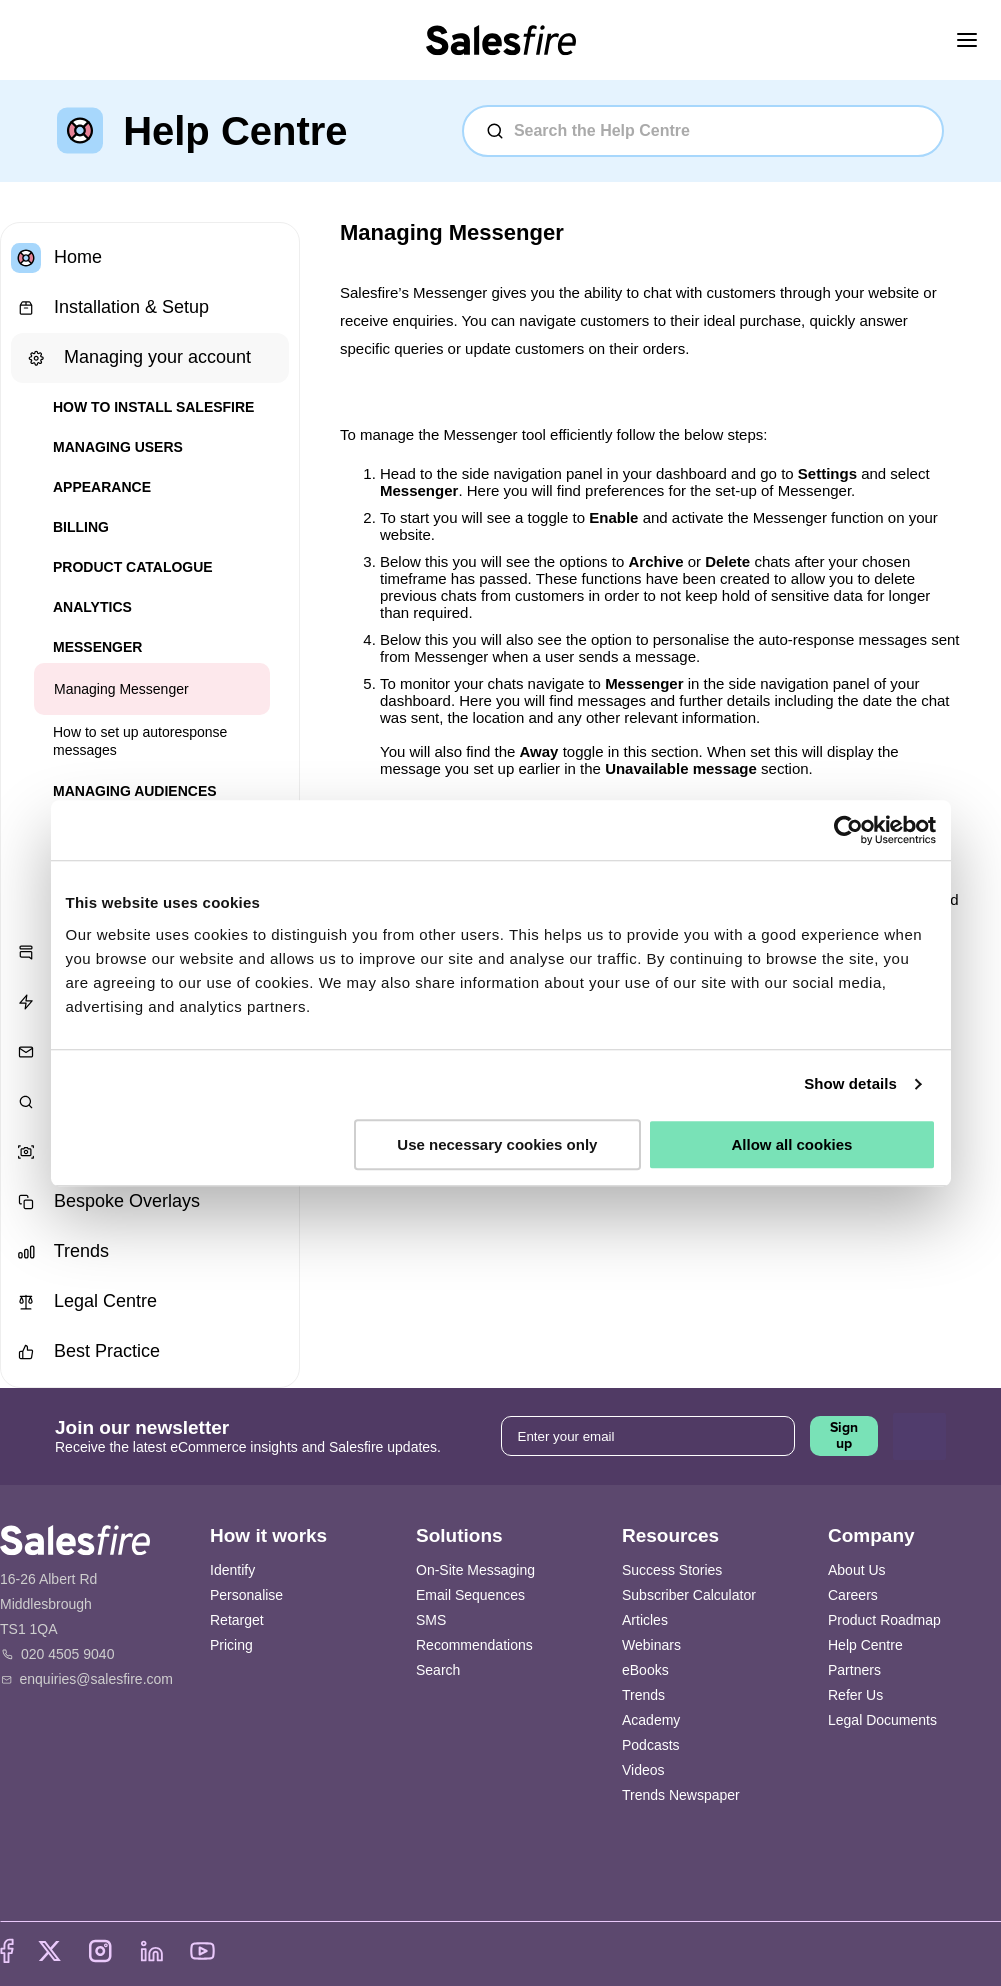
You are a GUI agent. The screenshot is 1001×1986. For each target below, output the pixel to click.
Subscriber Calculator (689, 1595)
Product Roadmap (884, 1620)
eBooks (645, 1670)
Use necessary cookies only (497, 1144)
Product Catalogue (133, 567)
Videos (643, 1770)
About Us (857, 1570)
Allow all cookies (792, 1144)
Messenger (97, 647)
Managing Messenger (121, 689)
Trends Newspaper (681, 1795)
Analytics (92, 607)
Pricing (231, 1645)
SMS (431, 1620)
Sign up (844, 1435)
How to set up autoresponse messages (140, 741)
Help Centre (865, 1645)
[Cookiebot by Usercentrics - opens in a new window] (848, 830)
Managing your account (136, 358)
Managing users (118, 447)
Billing (81, 527)
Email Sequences (470, 1595)
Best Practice (85, 1352)
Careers (853, 1595)
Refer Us (855, 1695)
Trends (60, 1252)
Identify (232, 1570)
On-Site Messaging (475, 1570)
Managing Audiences (135, 791)
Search (438, 1670)
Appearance (102, 487)
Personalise (246, 1595)
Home (56, 258)
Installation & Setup (110, 308)
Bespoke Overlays (105, 1202)
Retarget (237, 1620)
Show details (850, 1083)
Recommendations (474, 1645)
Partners (854, 1670)
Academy (651, 1720)
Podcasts (651, 1745)
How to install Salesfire (153, 407)
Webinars (651, 1645)
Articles (645, 1620)
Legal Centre (84, 1302)
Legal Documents (882, 1720)
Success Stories (672, 1570)
